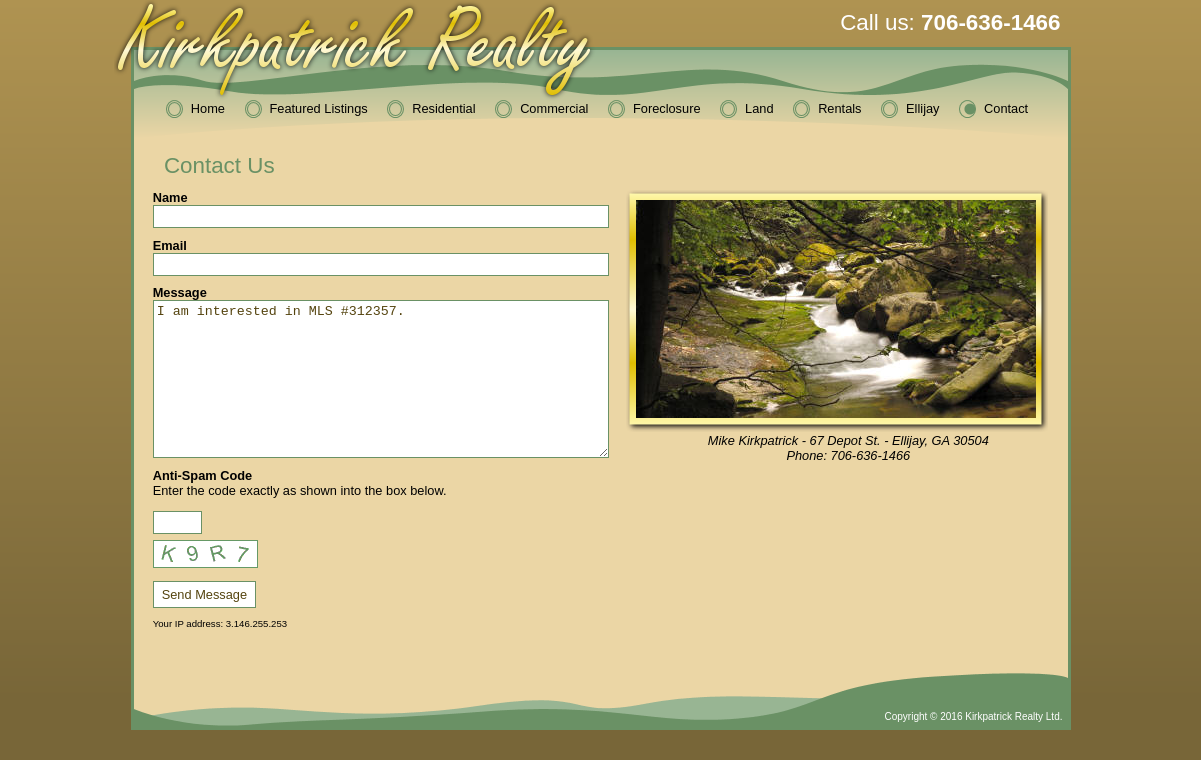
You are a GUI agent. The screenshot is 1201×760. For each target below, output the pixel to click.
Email (170, 245)
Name (170, 197)
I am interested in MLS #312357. (381, 394)
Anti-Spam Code (203, 505)
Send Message (204, 624)
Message (180, 292)
